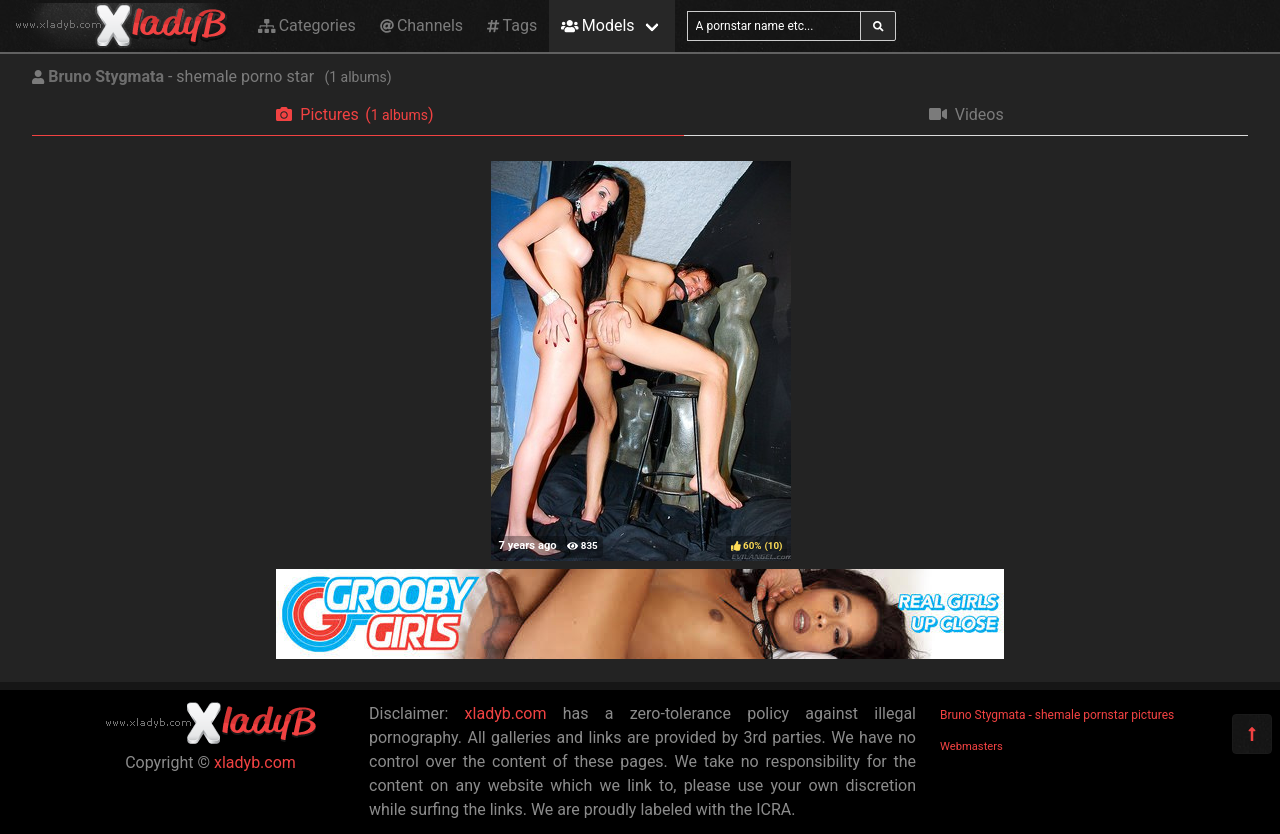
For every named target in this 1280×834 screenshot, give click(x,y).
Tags (512, 25)
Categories (307, 25)
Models (597, 25)
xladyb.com (255, 762)
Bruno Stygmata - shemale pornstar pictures (1057, 715)
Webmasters (971, 746)
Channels (421, 25)
